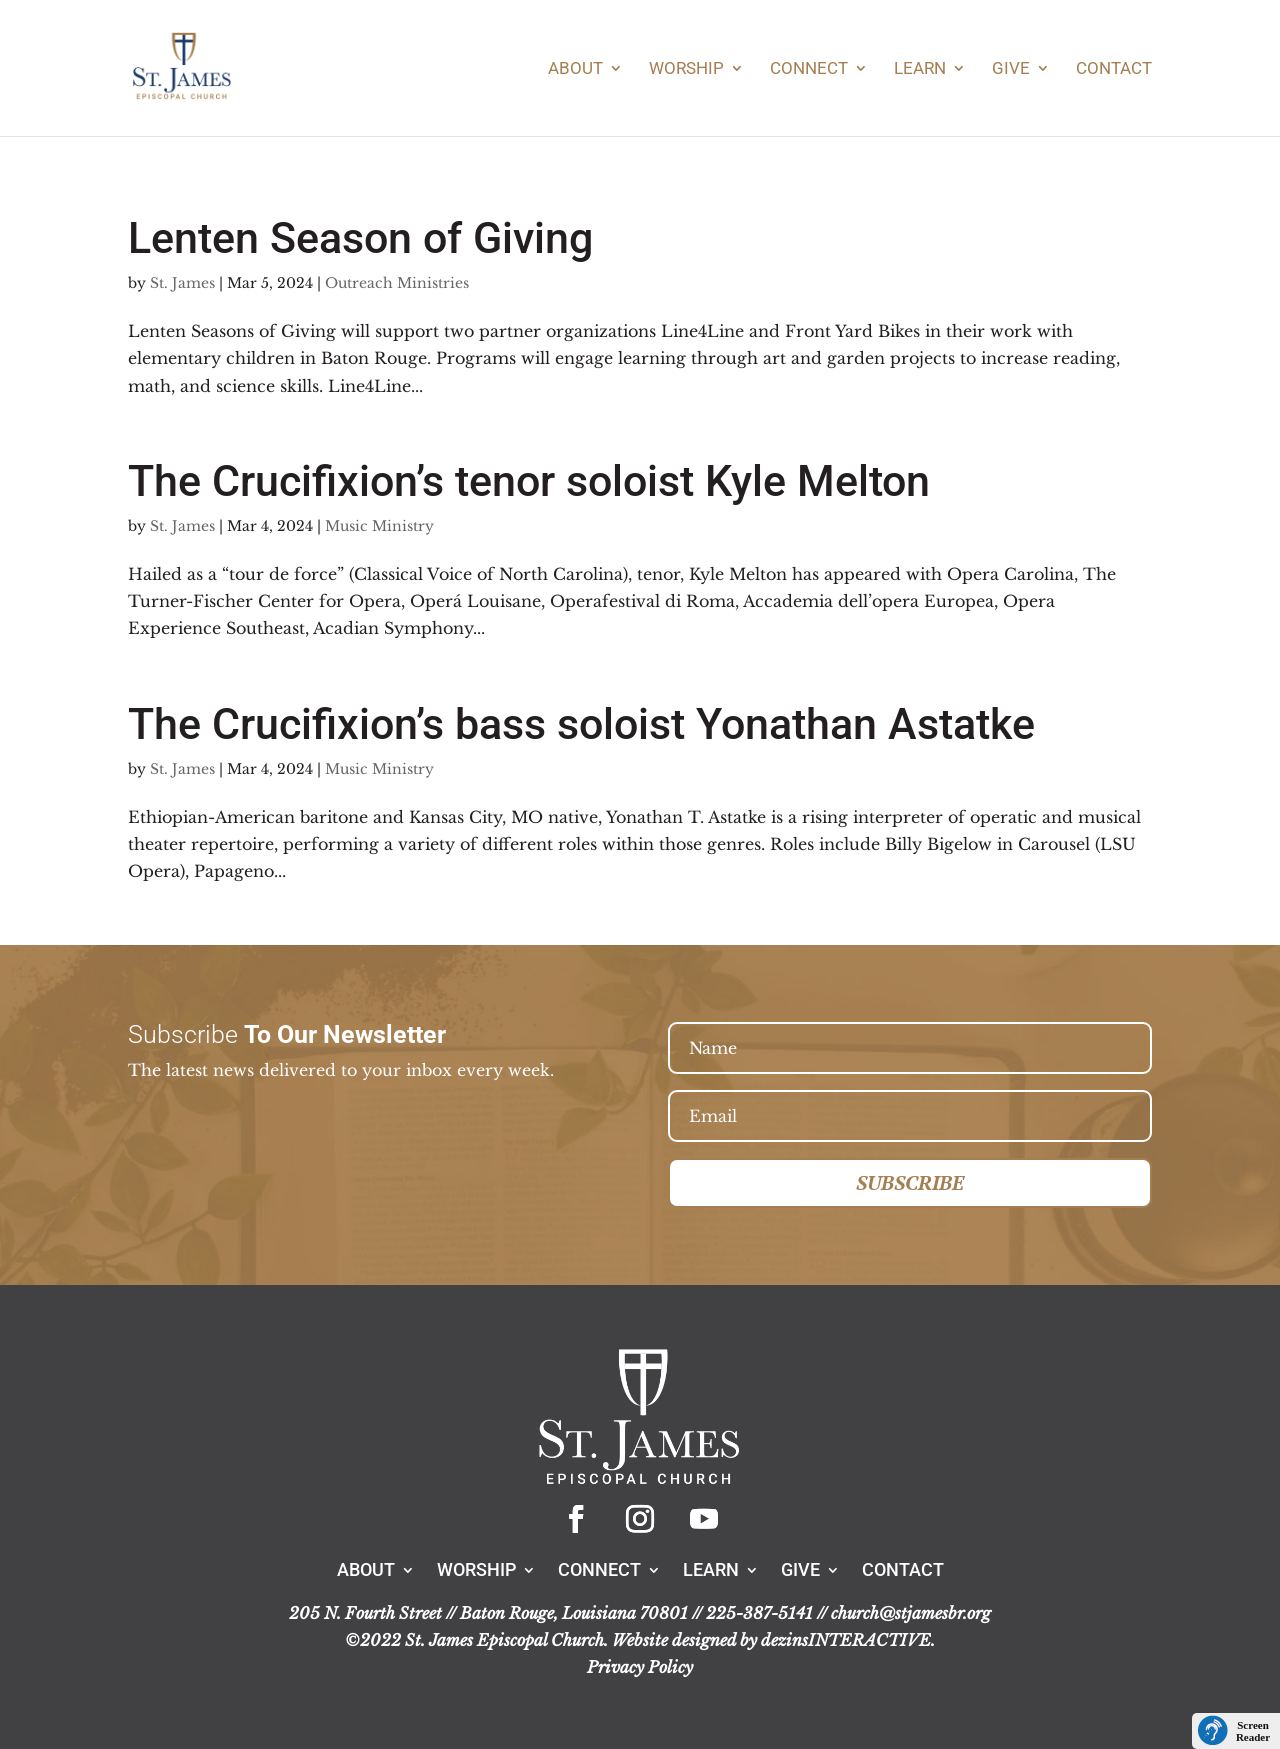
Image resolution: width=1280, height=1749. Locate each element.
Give (1011, 69)
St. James (182, 283)
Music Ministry (379, 526)
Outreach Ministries (397, 283)
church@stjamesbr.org (911, 1613)
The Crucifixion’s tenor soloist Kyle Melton (529, 481)
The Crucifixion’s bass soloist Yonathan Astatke (581, 724)
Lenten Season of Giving (360, 238)
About (575, 69)
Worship (686, 69)
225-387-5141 (759, 1613)
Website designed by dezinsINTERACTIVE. (773, 1640)
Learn (920, 69)
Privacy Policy (640, 1667)
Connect (809, 69)
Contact (1114, 69)
